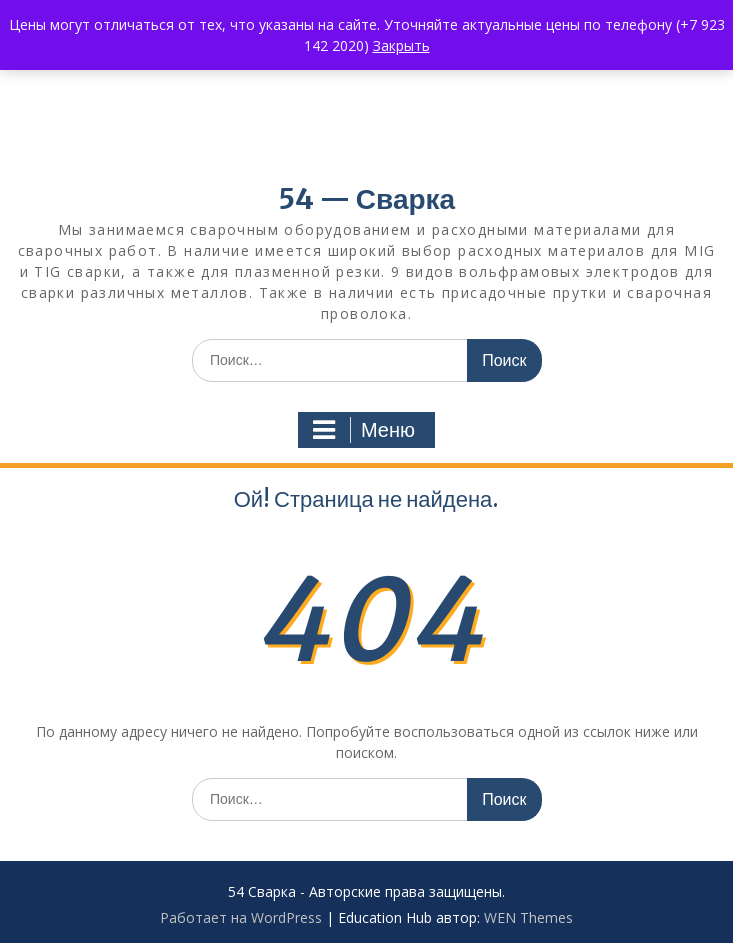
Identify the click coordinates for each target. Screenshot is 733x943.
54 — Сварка (366, 199)
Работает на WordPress (241, 917)
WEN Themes (528, 917)
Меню (364, 430)
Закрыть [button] (401, 45)
